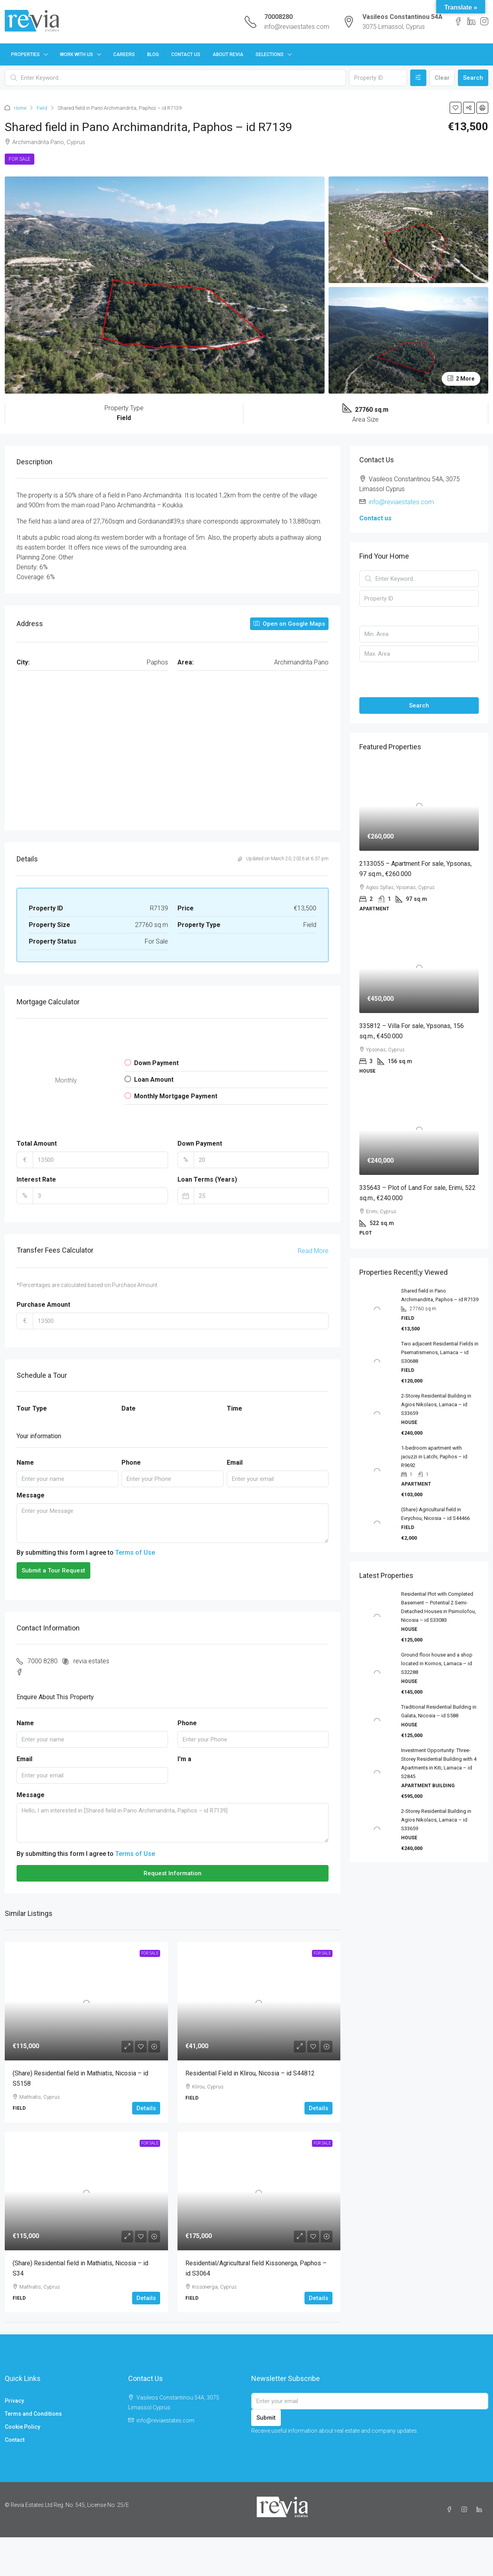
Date (128, 1408)
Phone (131, 1462)
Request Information (173, 1873)
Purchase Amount (43, 1304)
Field (42, 108)
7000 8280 (43, 1661)
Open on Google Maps (289, 623)
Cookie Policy (22, 2427)
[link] (86, 2001)
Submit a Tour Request (53, 1570)
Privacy (14, 2401)
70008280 (278, 17)
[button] (455, 108)
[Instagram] (465, 2510)
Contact (14, 2440)
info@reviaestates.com (296, 26)
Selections (270, 54)
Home (20, 108)
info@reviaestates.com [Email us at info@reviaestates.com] (401, 502)
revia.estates (91, 1661)
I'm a (184, 1759)
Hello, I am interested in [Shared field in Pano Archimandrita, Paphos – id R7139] (173, 1822)
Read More (313, 1251)
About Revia (228, 54)
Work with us (76, 54)
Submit (266, 2417)
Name (25, 1462)
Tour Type (32, 1408)
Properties (25, 54)
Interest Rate (36, 1179)
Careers (124, 54)
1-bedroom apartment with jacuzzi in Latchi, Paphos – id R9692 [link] (434, 1456)
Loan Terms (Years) (207, 1179)
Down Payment (199, 1143)
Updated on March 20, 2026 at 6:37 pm (283, 858)
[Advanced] (418, 77)
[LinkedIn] (480, 2510)
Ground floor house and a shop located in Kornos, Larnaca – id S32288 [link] (436, 1663)
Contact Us (185, 54)
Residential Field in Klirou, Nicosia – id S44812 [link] (250, 2073)
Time (234, 1408)
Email (235, 1462)
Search (473, 77)
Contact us (375, 518)
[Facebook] (450, 2510)
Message (31, 1495)
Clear (442, 77)
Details (146, 2108)
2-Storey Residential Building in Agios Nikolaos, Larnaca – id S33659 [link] (436, 1404)
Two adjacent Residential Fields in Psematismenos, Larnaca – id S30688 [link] (439, 1352)
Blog (153, 54)
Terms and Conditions (33, 2414)
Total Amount (37, 1143)
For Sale (19, 159)
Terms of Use (135, 1552)
